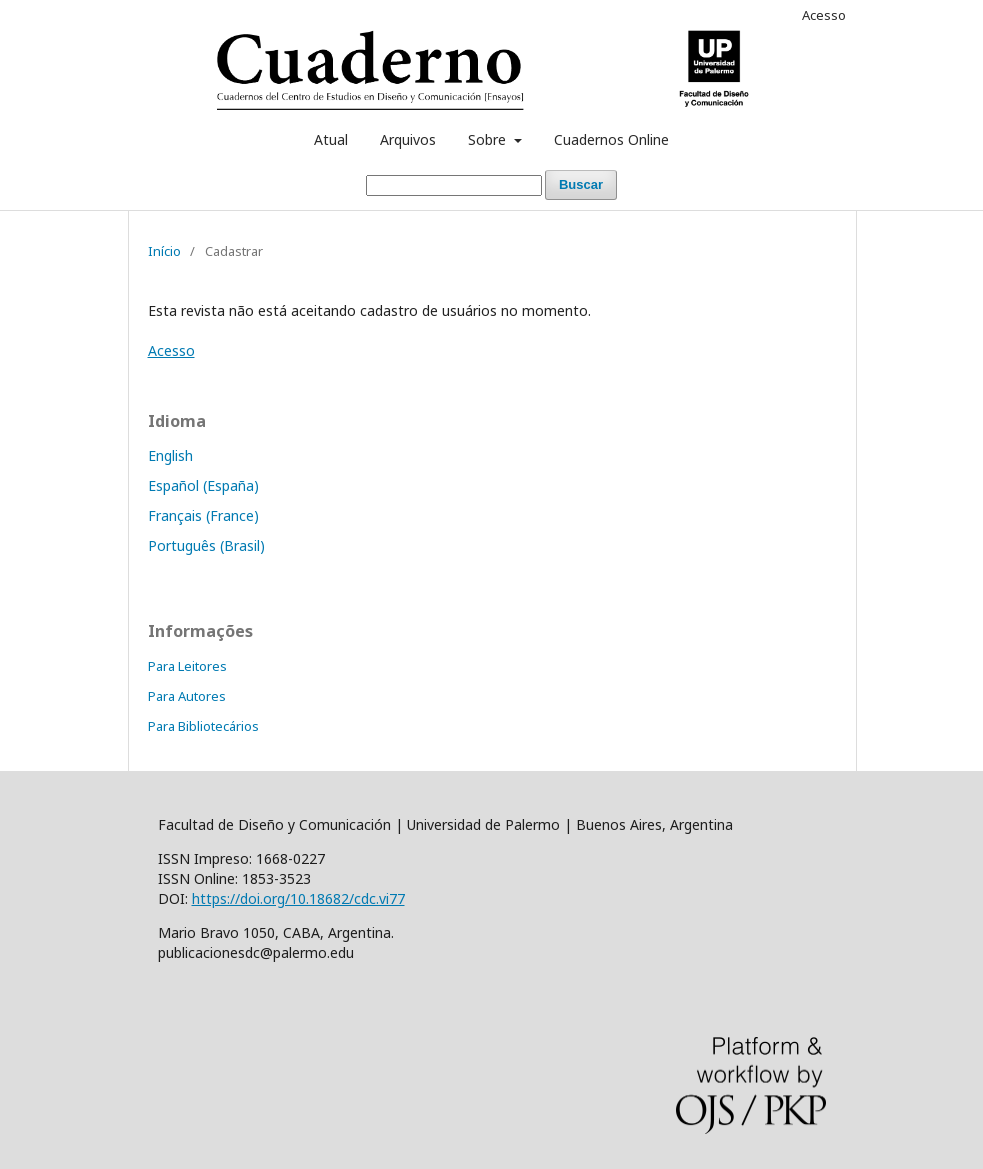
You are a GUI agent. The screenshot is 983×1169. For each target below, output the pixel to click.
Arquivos (408, 139)
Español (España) (203, 485)
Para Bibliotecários (203, 726)
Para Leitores (187, 666)
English (170, 455)
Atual (331, 139)
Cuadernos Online (611, 139)
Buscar (581, 184)
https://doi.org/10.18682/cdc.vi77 (298, 898)
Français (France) (203, 515)
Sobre (489, 139)
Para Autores (187, 696)
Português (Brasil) (206, 545)
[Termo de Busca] (454, 185)
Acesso (824, 15)
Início (164, 251)
